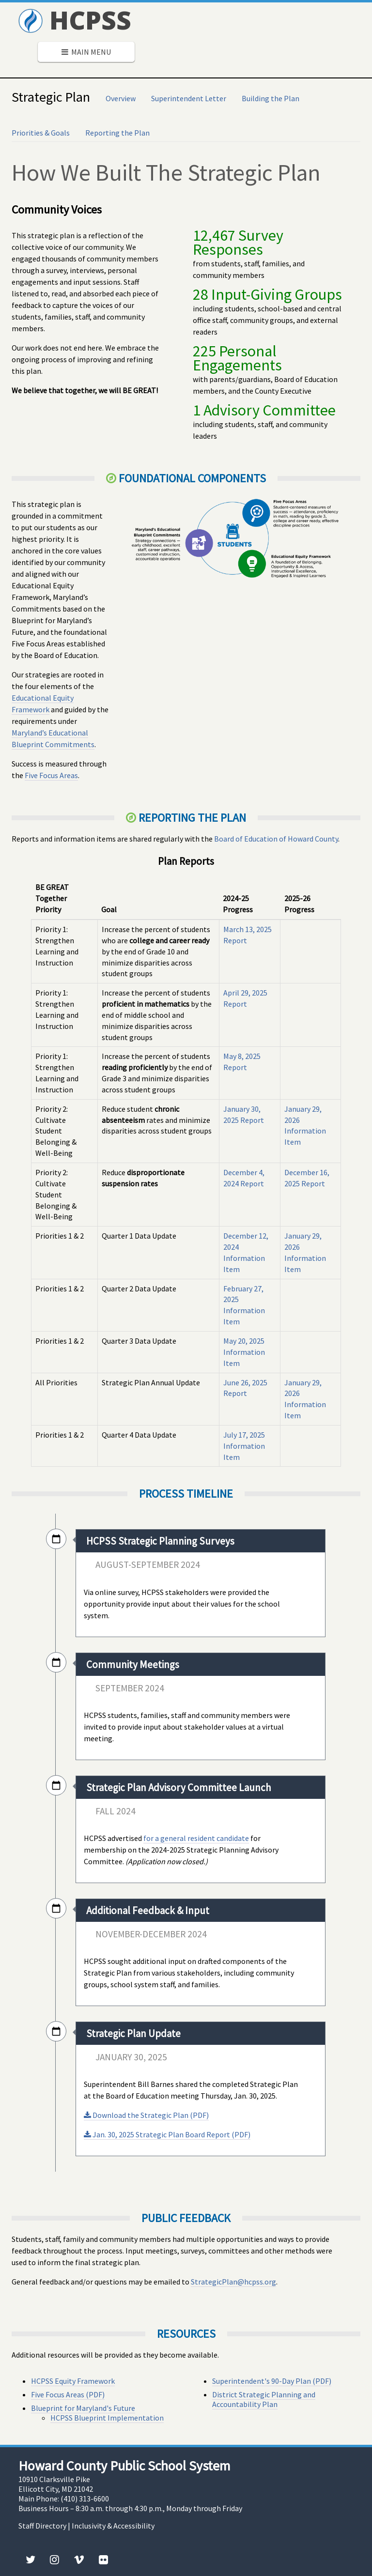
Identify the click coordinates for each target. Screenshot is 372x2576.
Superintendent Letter (188, 98)
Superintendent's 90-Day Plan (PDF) (271, 2381)
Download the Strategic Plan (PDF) (146, 2115)
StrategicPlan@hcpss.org (233, 2281)
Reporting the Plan (117, 133)
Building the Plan (270, 98)
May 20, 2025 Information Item (244, 1352)
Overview (121, 98)
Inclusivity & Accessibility (113, 2525)
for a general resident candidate (196, 1838)
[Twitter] (30, 2559)
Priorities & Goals (41, 133)
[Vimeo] (79, 2559)
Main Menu (86, 52)
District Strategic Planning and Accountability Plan (263, 2399)
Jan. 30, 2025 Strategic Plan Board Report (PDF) (167, 2134)
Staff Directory (42, 2525)
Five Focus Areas (51, 775)
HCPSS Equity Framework (73, 2381)
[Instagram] (54, 2559)
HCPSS (74, 19)
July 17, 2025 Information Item (244, 1446)
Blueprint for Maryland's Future (83, 2408)
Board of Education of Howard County (276, 838)
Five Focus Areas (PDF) (68, 2394)
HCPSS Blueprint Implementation (107, 2418)
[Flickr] (103, 2559)
